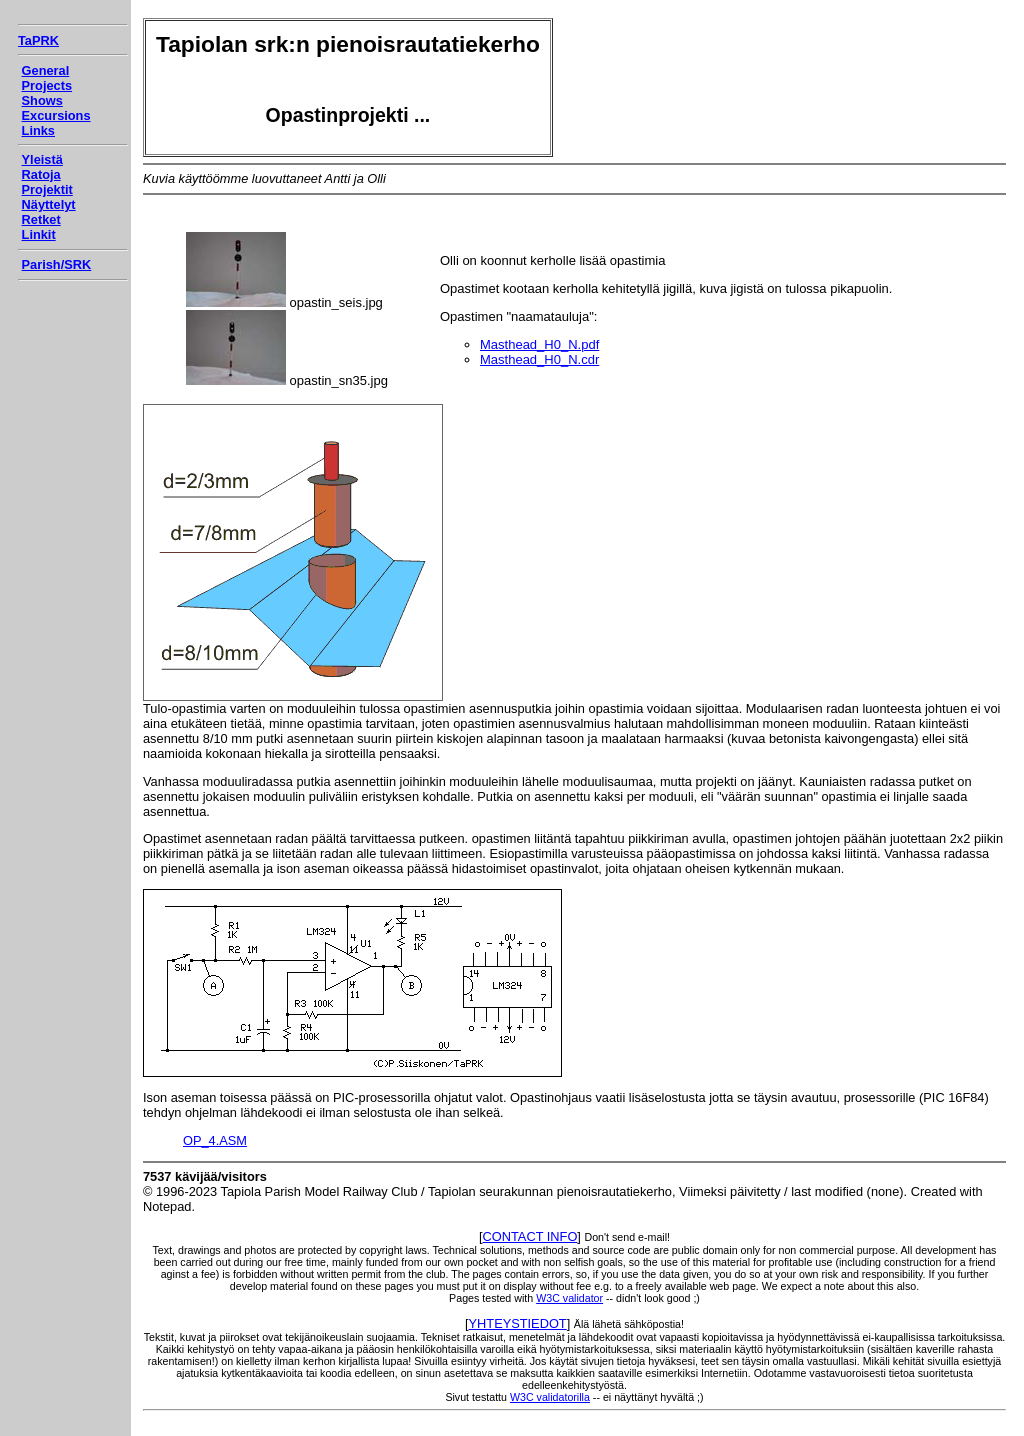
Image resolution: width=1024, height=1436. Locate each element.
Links (38, 130)
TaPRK (38, 40)
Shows (42, 100)
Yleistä (42, 159)
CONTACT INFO (530, 1236)
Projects (47, 85)
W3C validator (569, 1298)
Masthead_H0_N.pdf (539, 344)
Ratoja (41, 174)
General (46, 70)
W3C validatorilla (550, 1397)
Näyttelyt (49, 204)
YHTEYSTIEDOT (518, 1323)
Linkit (39, 234)
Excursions (56, 115)
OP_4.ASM (215, 1140)
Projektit (47, 189)
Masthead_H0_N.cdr (539, 359)
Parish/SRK (57, 264)
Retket (41, 219)
